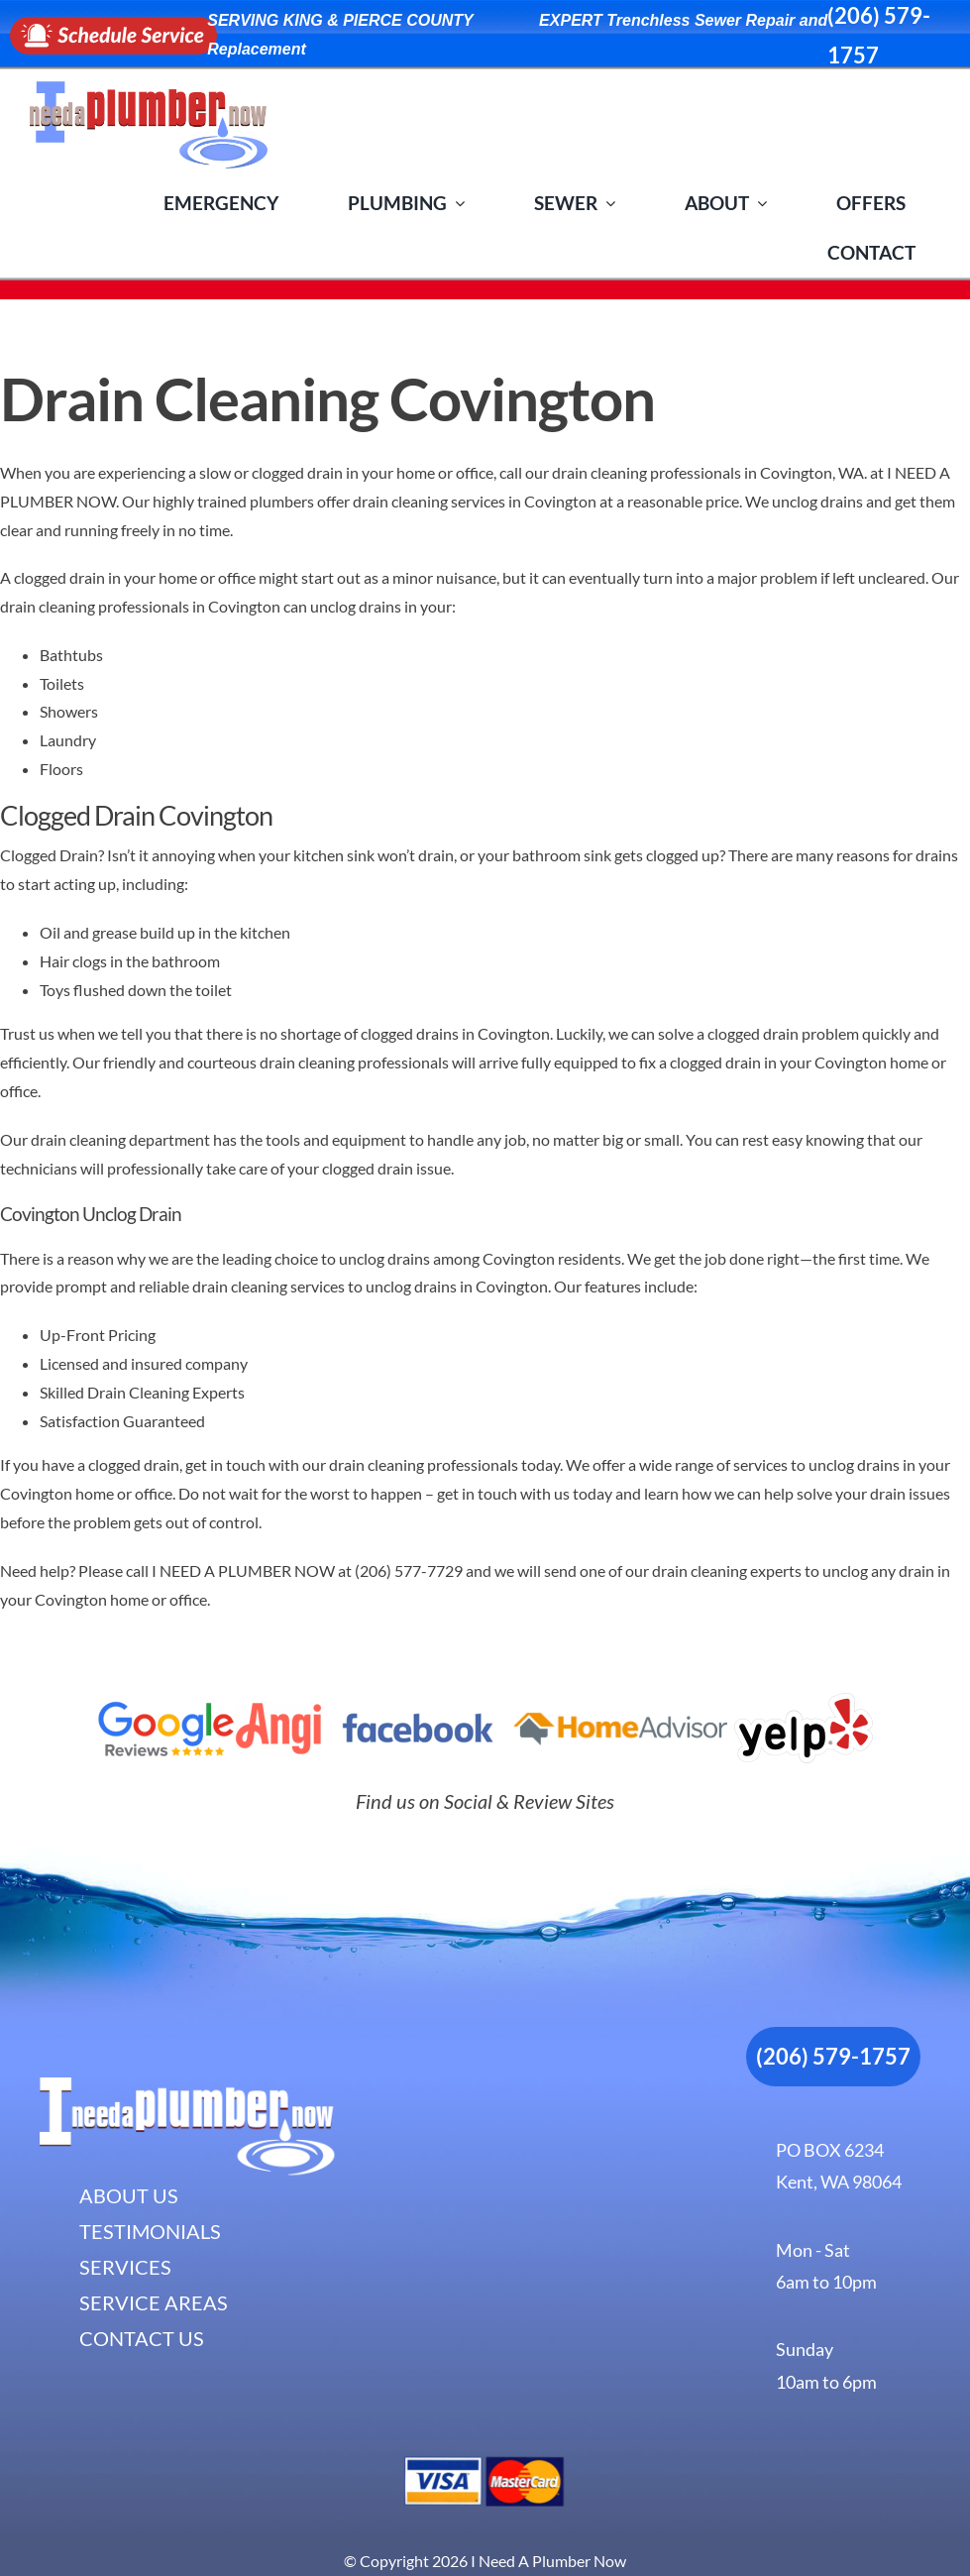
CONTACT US (141, 2338)
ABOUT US (128, 2195)
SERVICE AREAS (153, 2302)
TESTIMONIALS (150, 2231)
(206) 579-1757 (833, 2056)
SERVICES (125, 2267)
